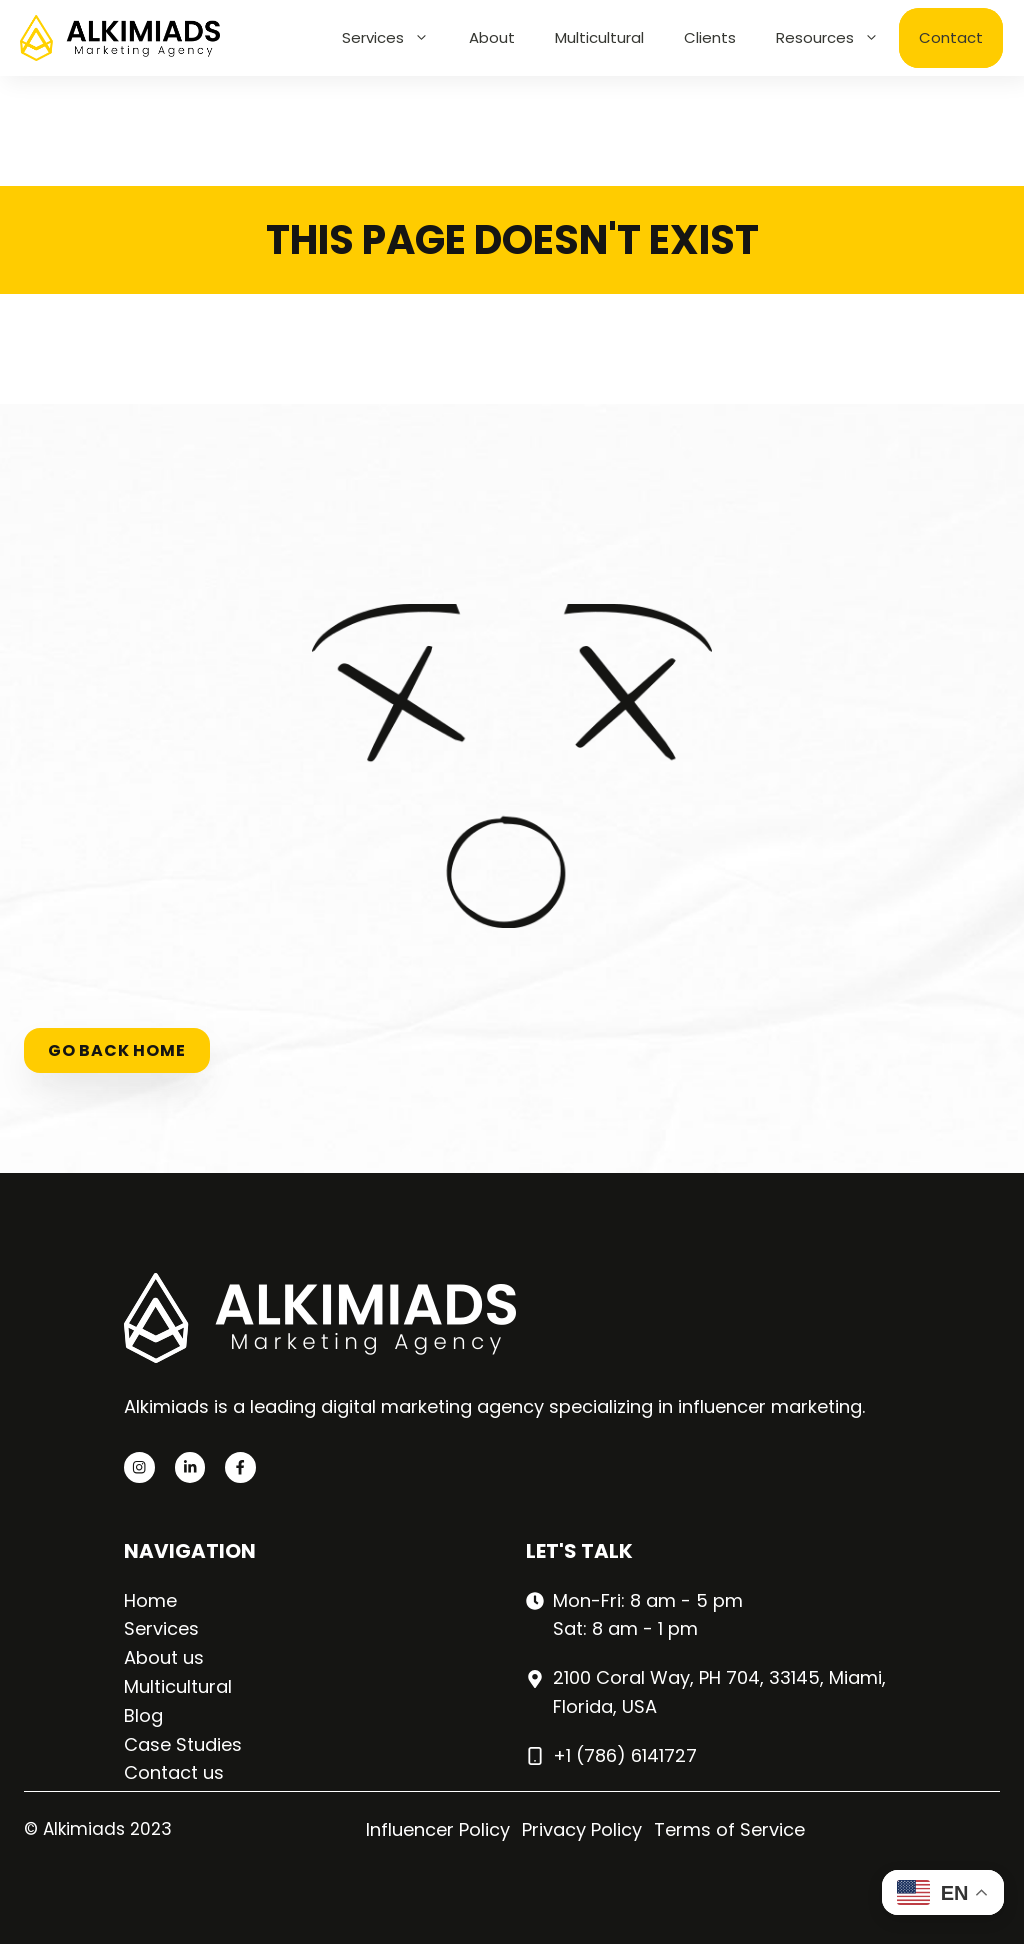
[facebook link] (240, 1467)
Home (150, 1600)
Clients (710, 37)
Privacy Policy (582, 1829)
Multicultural (599, 37)
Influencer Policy (438, 1829)
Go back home (117, 1050)
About (492, 37)
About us (164, 1657)
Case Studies (183, 1744)
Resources (837, 38)
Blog (143, 1715)
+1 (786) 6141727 (625, 1755)
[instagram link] (139, 1467)
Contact (951, 37)
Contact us (174, 1772)
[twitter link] (190, 1467)
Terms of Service (729, 1829)
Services (395, 38)
